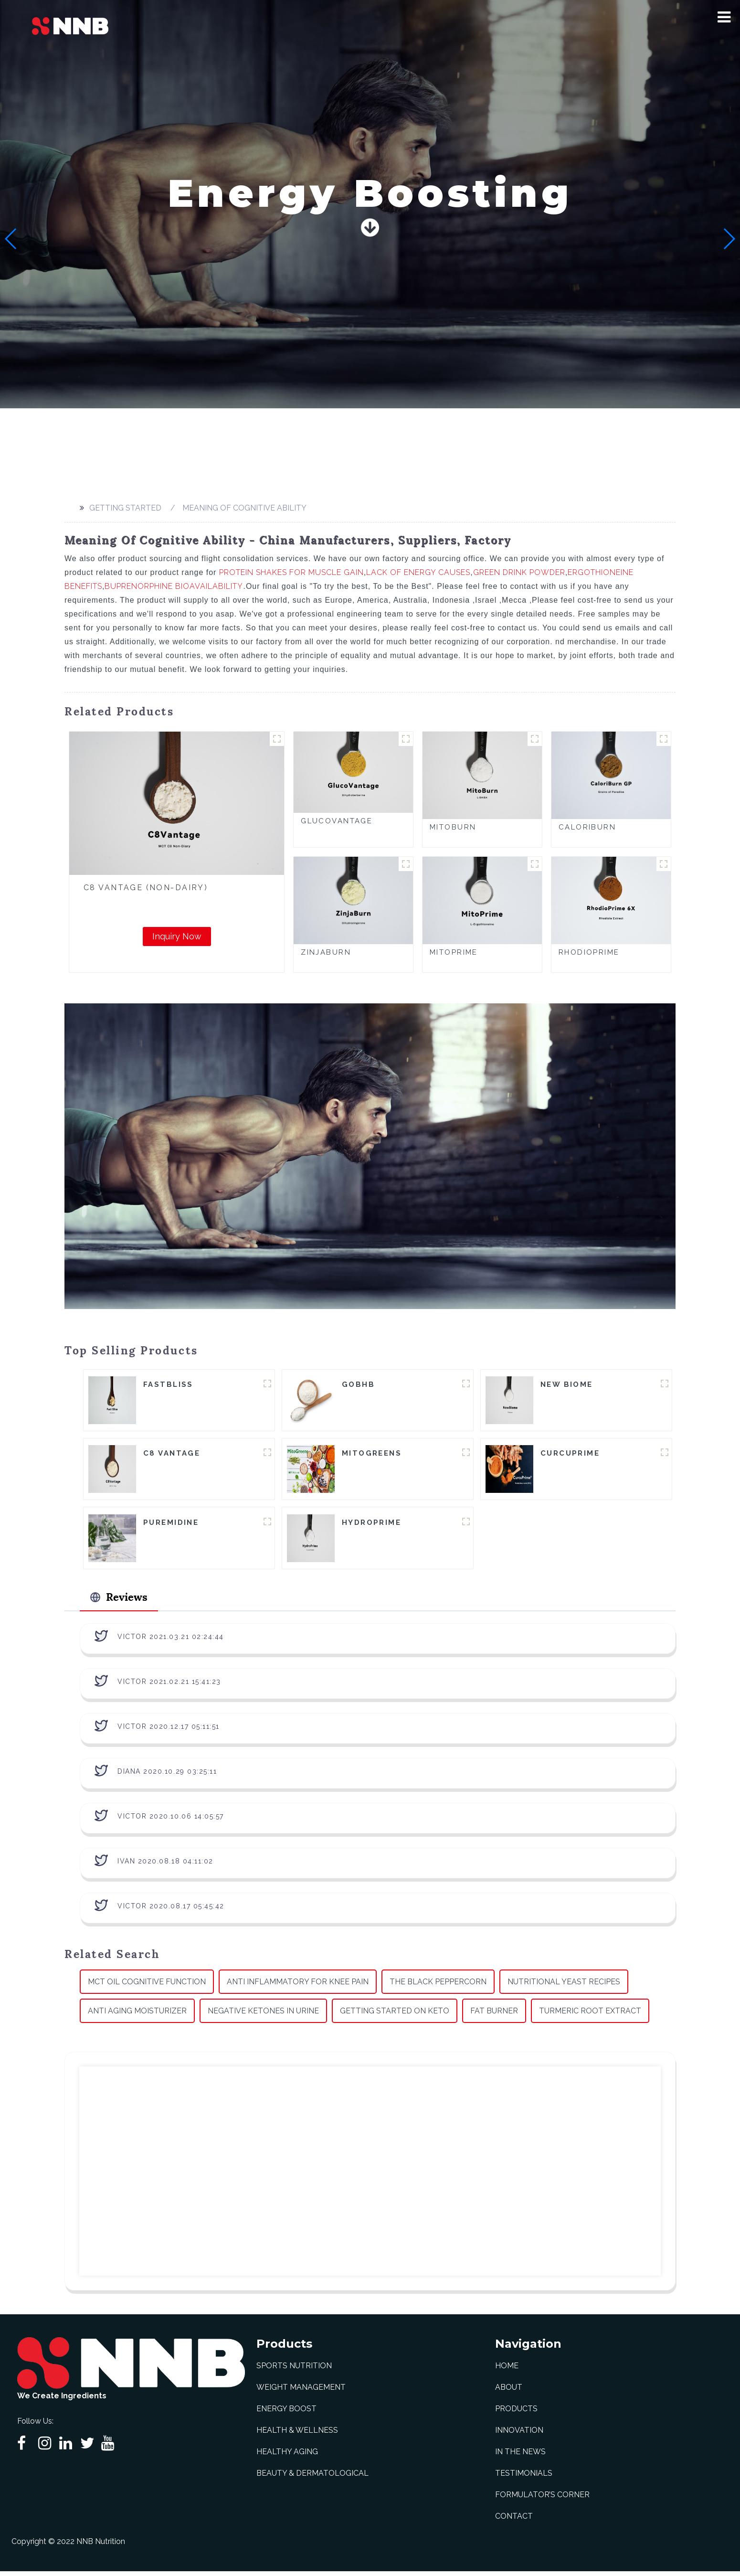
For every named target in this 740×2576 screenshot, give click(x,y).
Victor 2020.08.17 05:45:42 (170, 1911)
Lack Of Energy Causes (418, 572)
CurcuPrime (570, 1454)
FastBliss (168, 1385)
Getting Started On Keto (394, 2015)
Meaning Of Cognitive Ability (244, 507)
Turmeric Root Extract (590, 2015)
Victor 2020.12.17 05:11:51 (168, 1731)
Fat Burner (494, 2015)
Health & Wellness (297, 2434)
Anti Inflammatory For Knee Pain (298, 1986)
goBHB (358, 1385)
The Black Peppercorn (438, 1986)
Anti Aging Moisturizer (137, 2015)
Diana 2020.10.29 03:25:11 (167, 1776)
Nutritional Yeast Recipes (563, 1986)
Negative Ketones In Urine (263, 2015)
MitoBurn (453, 827)
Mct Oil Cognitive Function (147, 1986)
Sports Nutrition (294, 2370)
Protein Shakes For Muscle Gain (291, 572)
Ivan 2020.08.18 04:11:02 (165, 1866)
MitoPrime (454, 952)
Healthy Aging (287, 2456)
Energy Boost (286, 2413)
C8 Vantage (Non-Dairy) (146, 887)
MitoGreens (372, 1454)
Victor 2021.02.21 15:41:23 (169, 1686)
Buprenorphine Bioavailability (174, 586)
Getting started (125, 507)
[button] (724, 17)
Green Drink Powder (519, 572)
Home (506, 2370)
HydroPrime (371, 1524)
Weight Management (301, 2391)
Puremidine (171, 1524)
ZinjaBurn (326, 952)
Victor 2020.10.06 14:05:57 (170, 1821)
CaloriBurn (587, 827)
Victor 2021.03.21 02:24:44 (170, 1641)
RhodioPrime (589, 952)
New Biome (566, 1385)
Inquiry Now (176, 936)
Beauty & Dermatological (312, 2477)
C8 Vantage (171, 1454)
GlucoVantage (336, 821)
